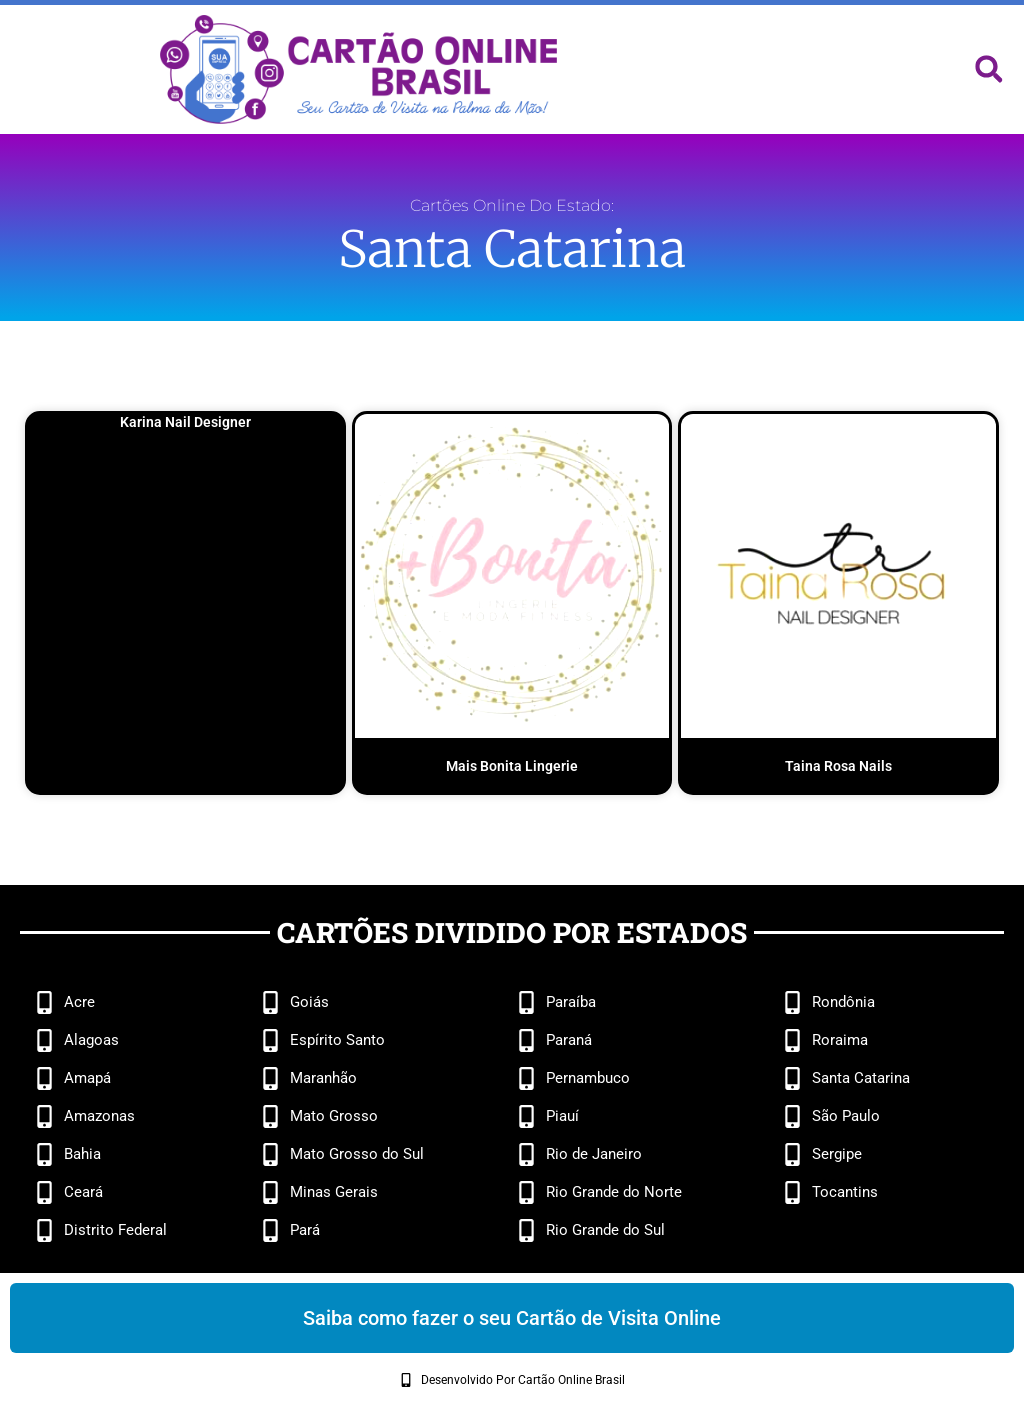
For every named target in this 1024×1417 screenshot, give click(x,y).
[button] (989, 69)
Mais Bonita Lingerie (512, 766)
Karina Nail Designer (185, 422)
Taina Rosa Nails (838, 766)
